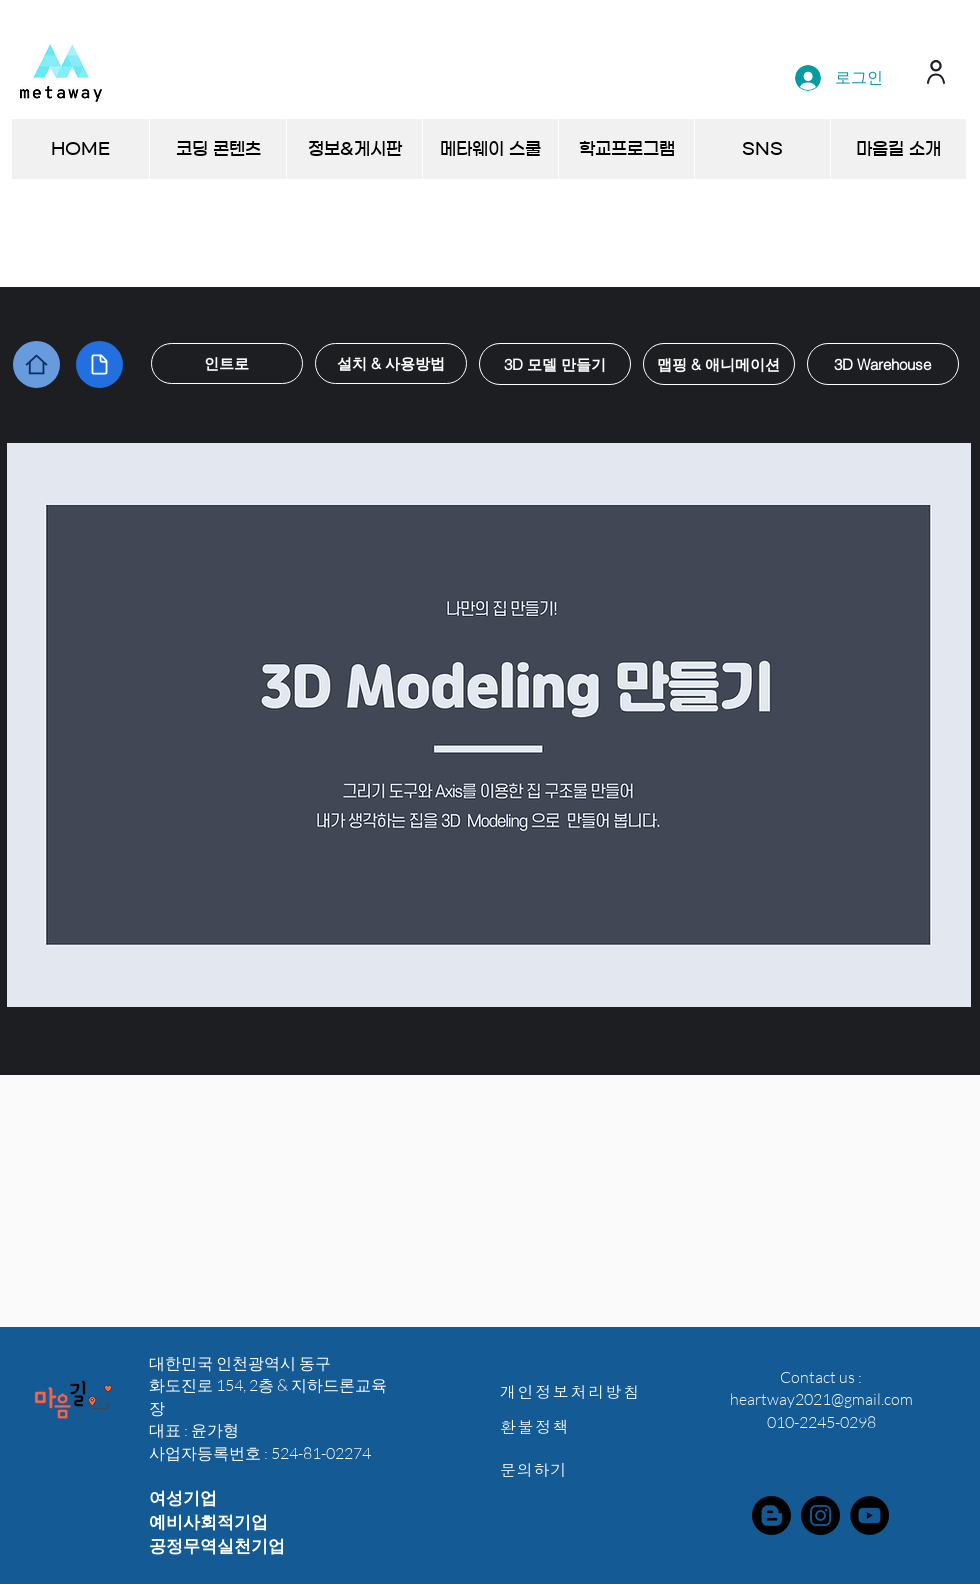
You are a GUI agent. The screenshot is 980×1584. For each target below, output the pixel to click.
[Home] (36, 364)
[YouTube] (869, 1515)
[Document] (99, 364)
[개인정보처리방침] (581, 1391)
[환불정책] (581, 1426)
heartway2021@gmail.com (821, 1399)
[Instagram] (820, 1515)
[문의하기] (581, 1469)
